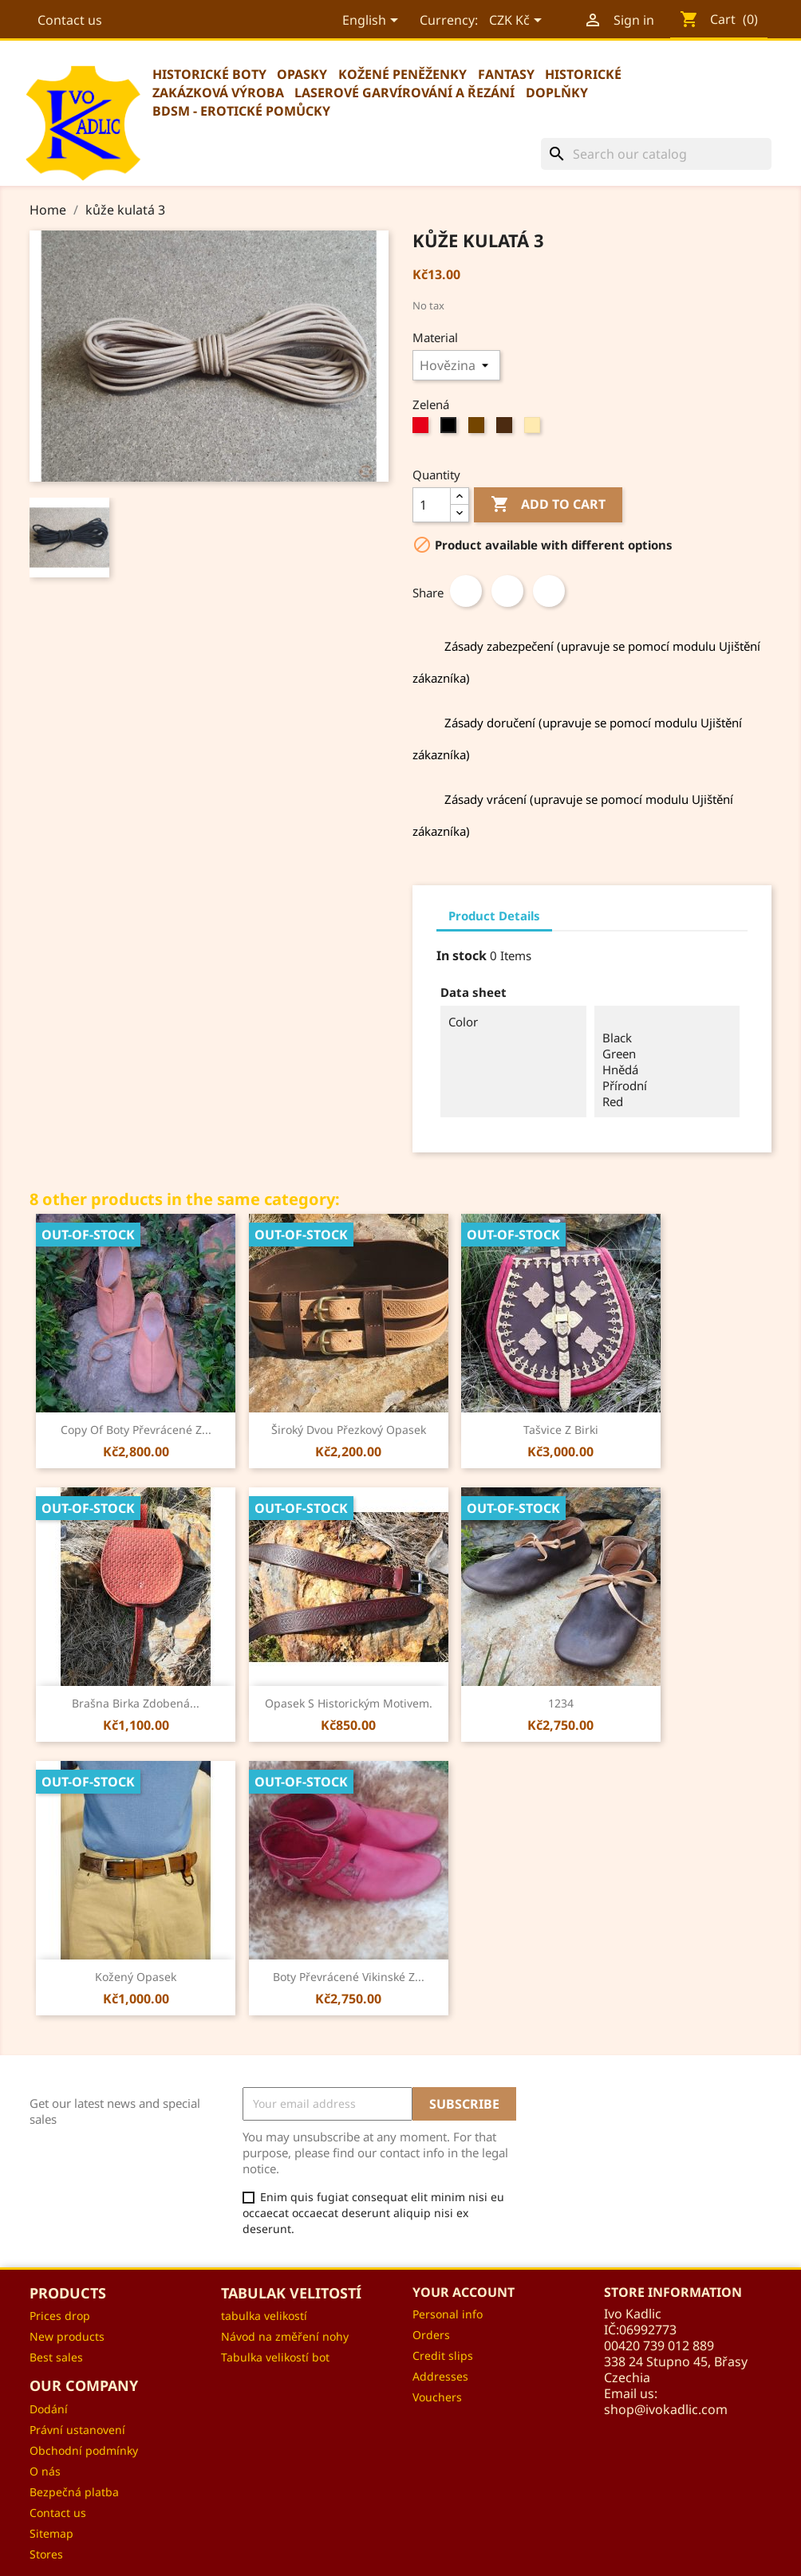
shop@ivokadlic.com (666, 2409)
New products (67, 2336)
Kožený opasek (135, 1976)
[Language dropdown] (371, 21)
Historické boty (209, 74)
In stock (461, 955)
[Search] (656, 154)
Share (466, 591)
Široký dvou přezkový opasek (348, 1429)
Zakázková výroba (218, 92)
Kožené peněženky (402, 74)
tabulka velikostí (264, 2315)
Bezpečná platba (74, 2491)
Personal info (447, 2314)
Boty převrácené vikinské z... (348, 1976)
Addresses (440, 2376)
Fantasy (506, 74)
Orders (431, 2334)
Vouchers (437, 2397)
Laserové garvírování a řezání (404, 92)
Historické (583, 74)
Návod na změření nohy (285, 2336)
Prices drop (60, 2315)
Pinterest (549, 591)
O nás (45, 2471)
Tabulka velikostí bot (275, 2357)
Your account (463, 2292)
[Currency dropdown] (516, 21)
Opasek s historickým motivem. (348, 1703)
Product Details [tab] (494, 916)
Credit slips (442, 2355)
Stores (46, 2554)
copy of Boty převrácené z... (136, 1429)
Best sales (56, 2357)
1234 (561, 1703)
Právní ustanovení (77, 2429)
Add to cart (548, 504)
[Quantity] (431, 504)
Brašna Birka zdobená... (135, 1703)
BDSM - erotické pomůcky (241, 111)
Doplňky (557, 92)
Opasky (302, 74)
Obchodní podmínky (84, 2450)
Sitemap (51, 2533)
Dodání (49, 2408)
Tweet (507, 591)
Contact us (69, 20)
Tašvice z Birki (560, 1429)
